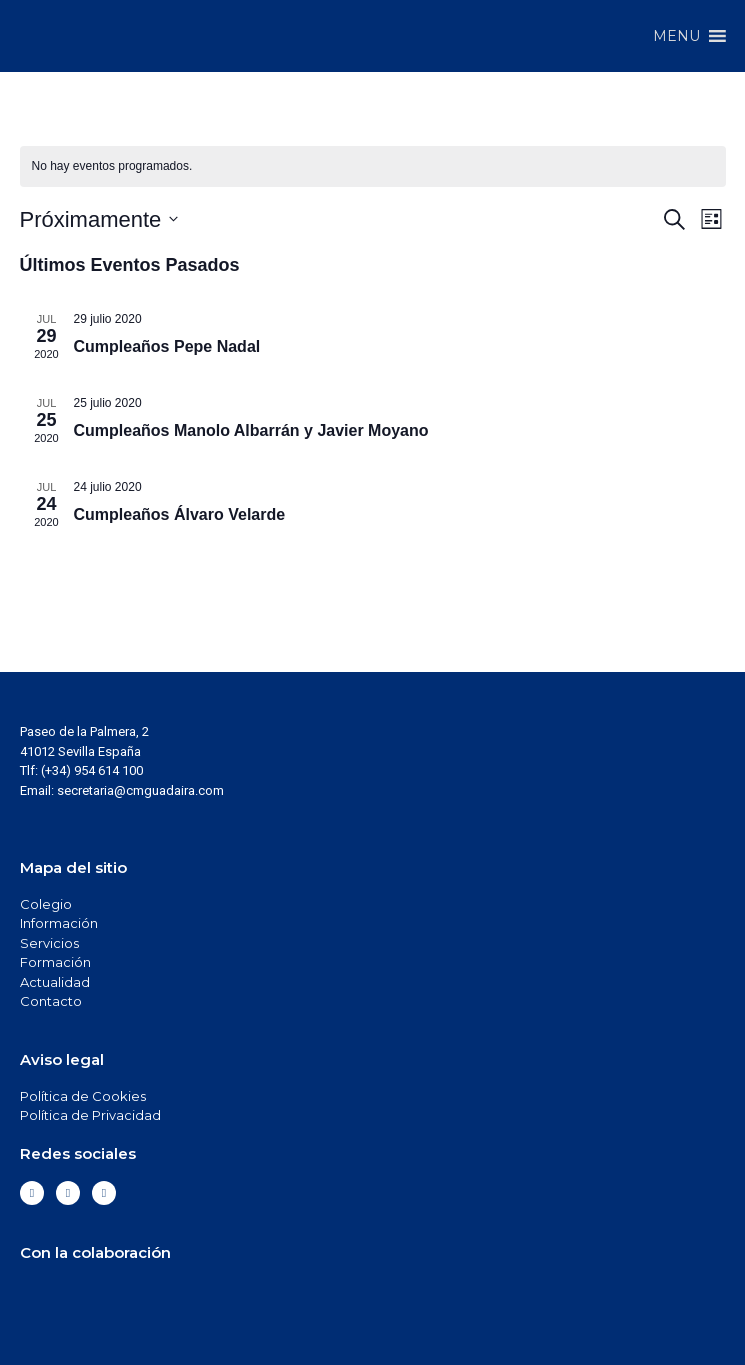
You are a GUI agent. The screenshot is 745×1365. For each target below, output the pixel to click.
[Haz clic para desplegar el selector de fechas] (99, 219)
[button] (676, 36)
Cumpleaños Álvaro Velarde (180, 514)
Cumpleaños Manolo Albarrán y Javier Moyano (251, 430)
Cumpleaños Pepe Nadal (167, 346)
